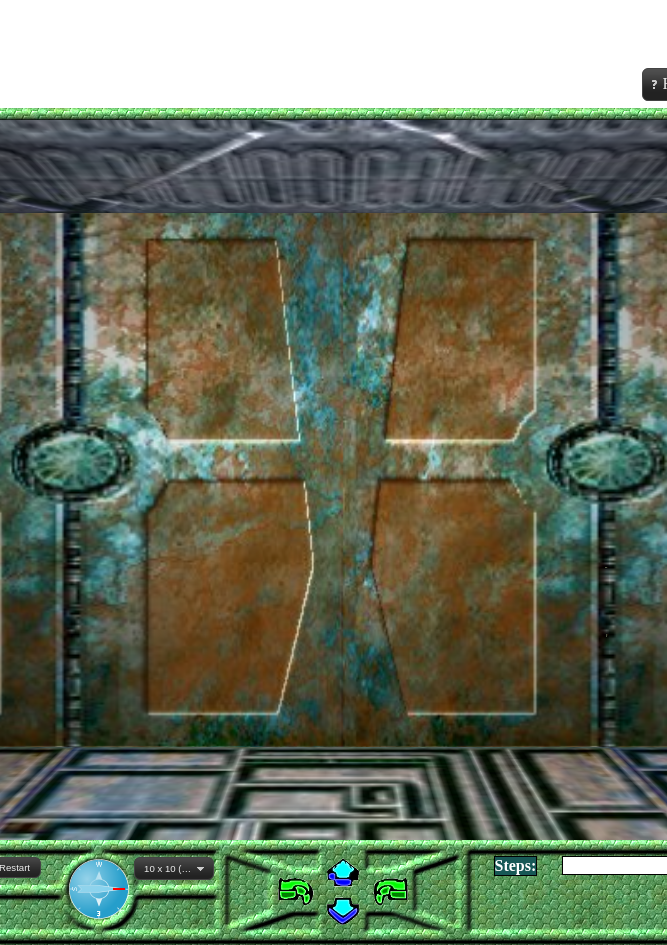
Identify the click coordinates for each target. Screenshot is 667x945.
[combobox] (174, 868)
